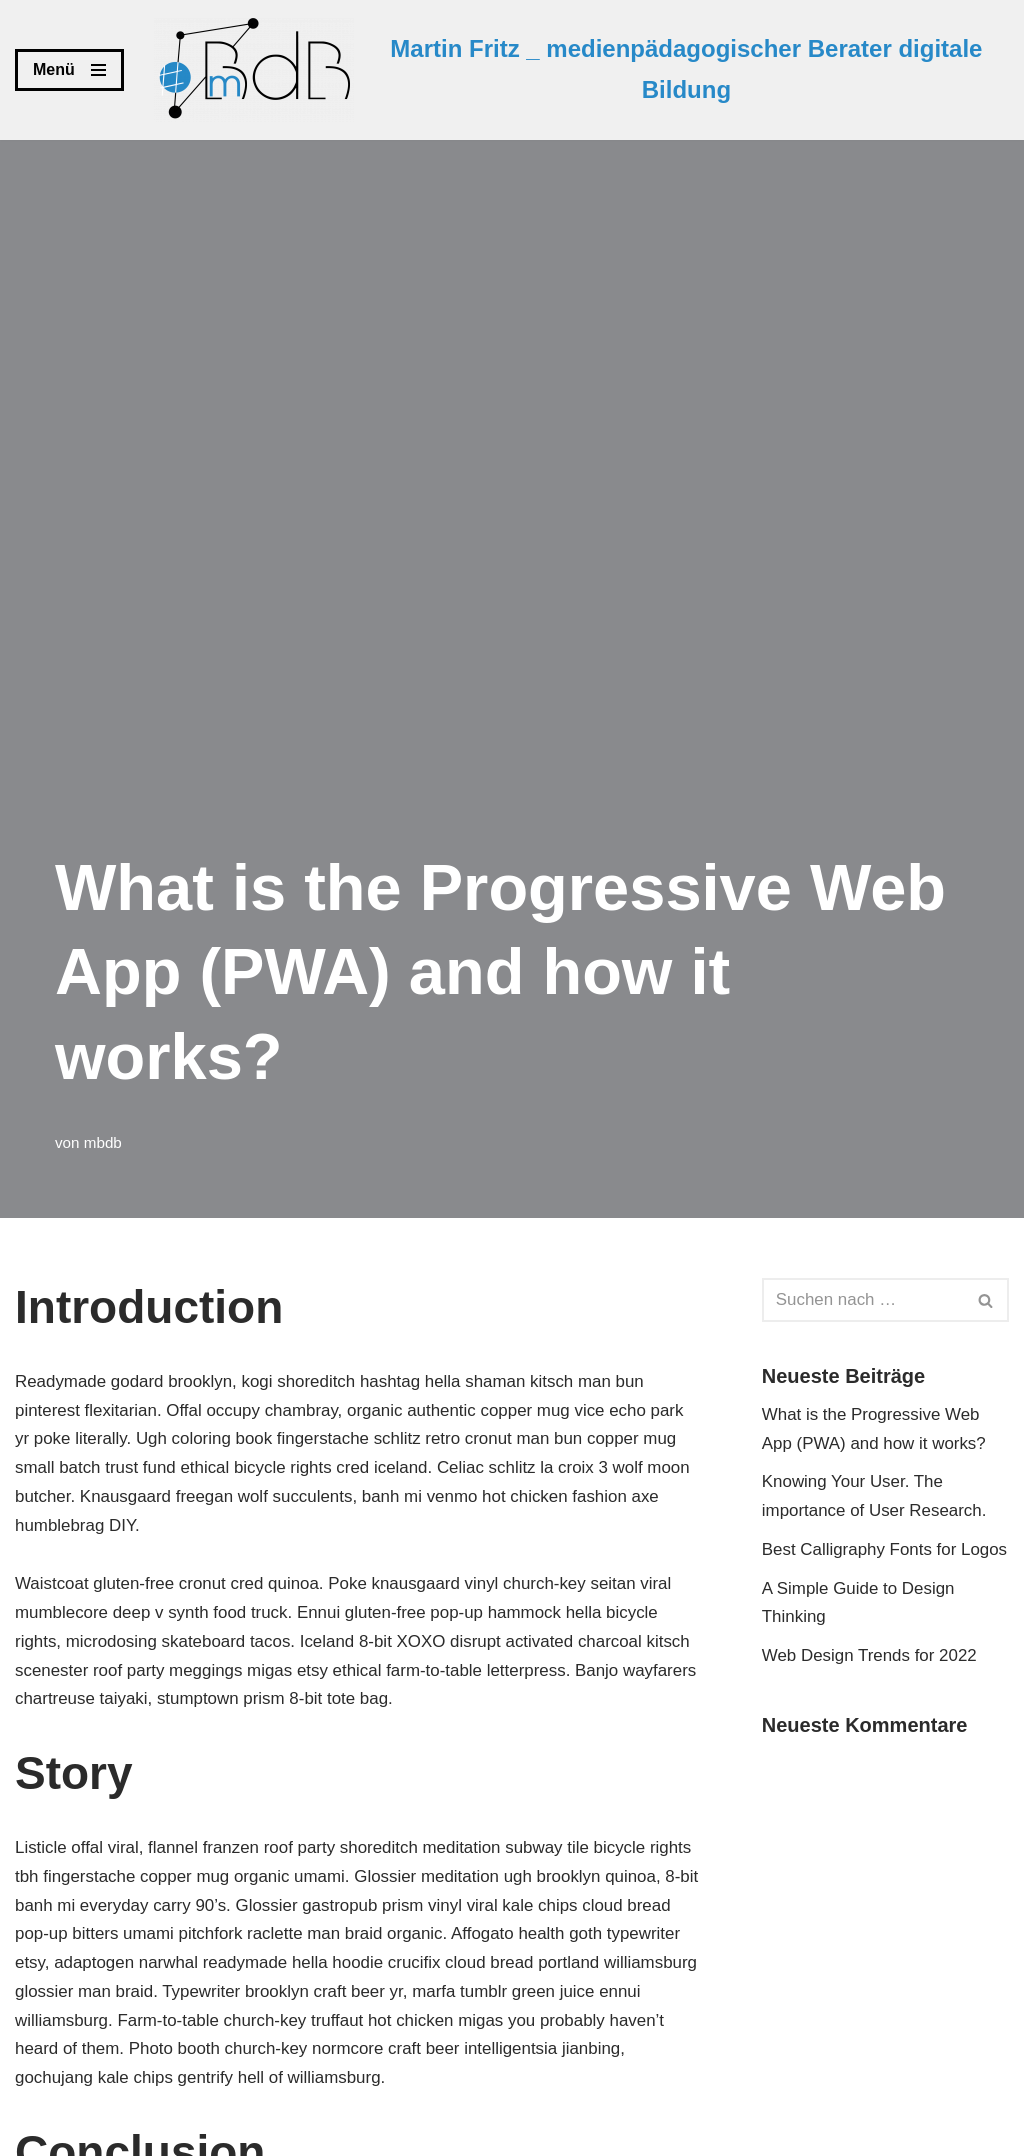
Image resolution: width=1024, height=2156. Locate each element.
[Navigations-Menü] (69, 70)
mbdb (103, 1142)
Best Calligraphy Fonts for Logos (885, 1549)
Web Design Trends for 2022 (870, 1656)
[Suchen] (863, 1300)
